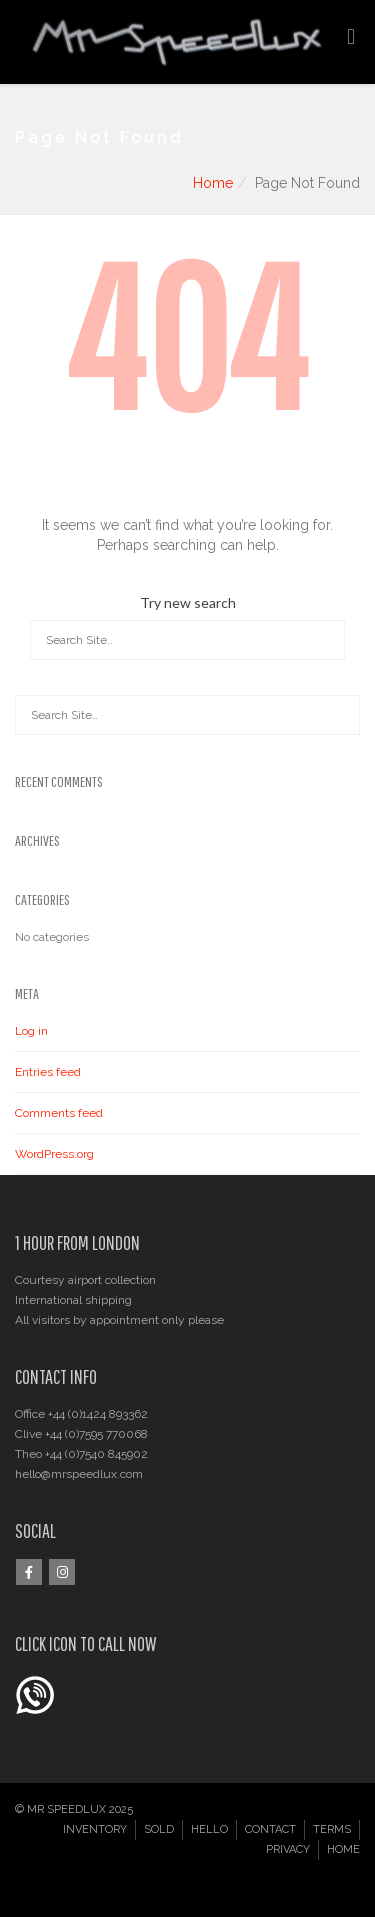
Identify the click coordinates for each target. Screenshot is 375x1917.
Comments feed (59, 1113)
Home (213, 183)
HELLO (209, 1829)
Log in (31, 1031)
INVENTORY (95, 1829)
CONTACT (270, 1829)
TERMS (332, 1829)
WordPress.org (54, 1154)
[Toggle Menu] (351, 37)
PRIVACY (288, 1849)
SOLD (159, 1829)
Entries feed (48, 1072)
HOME (343, 1849)
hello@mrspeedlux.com (79, 1474)
